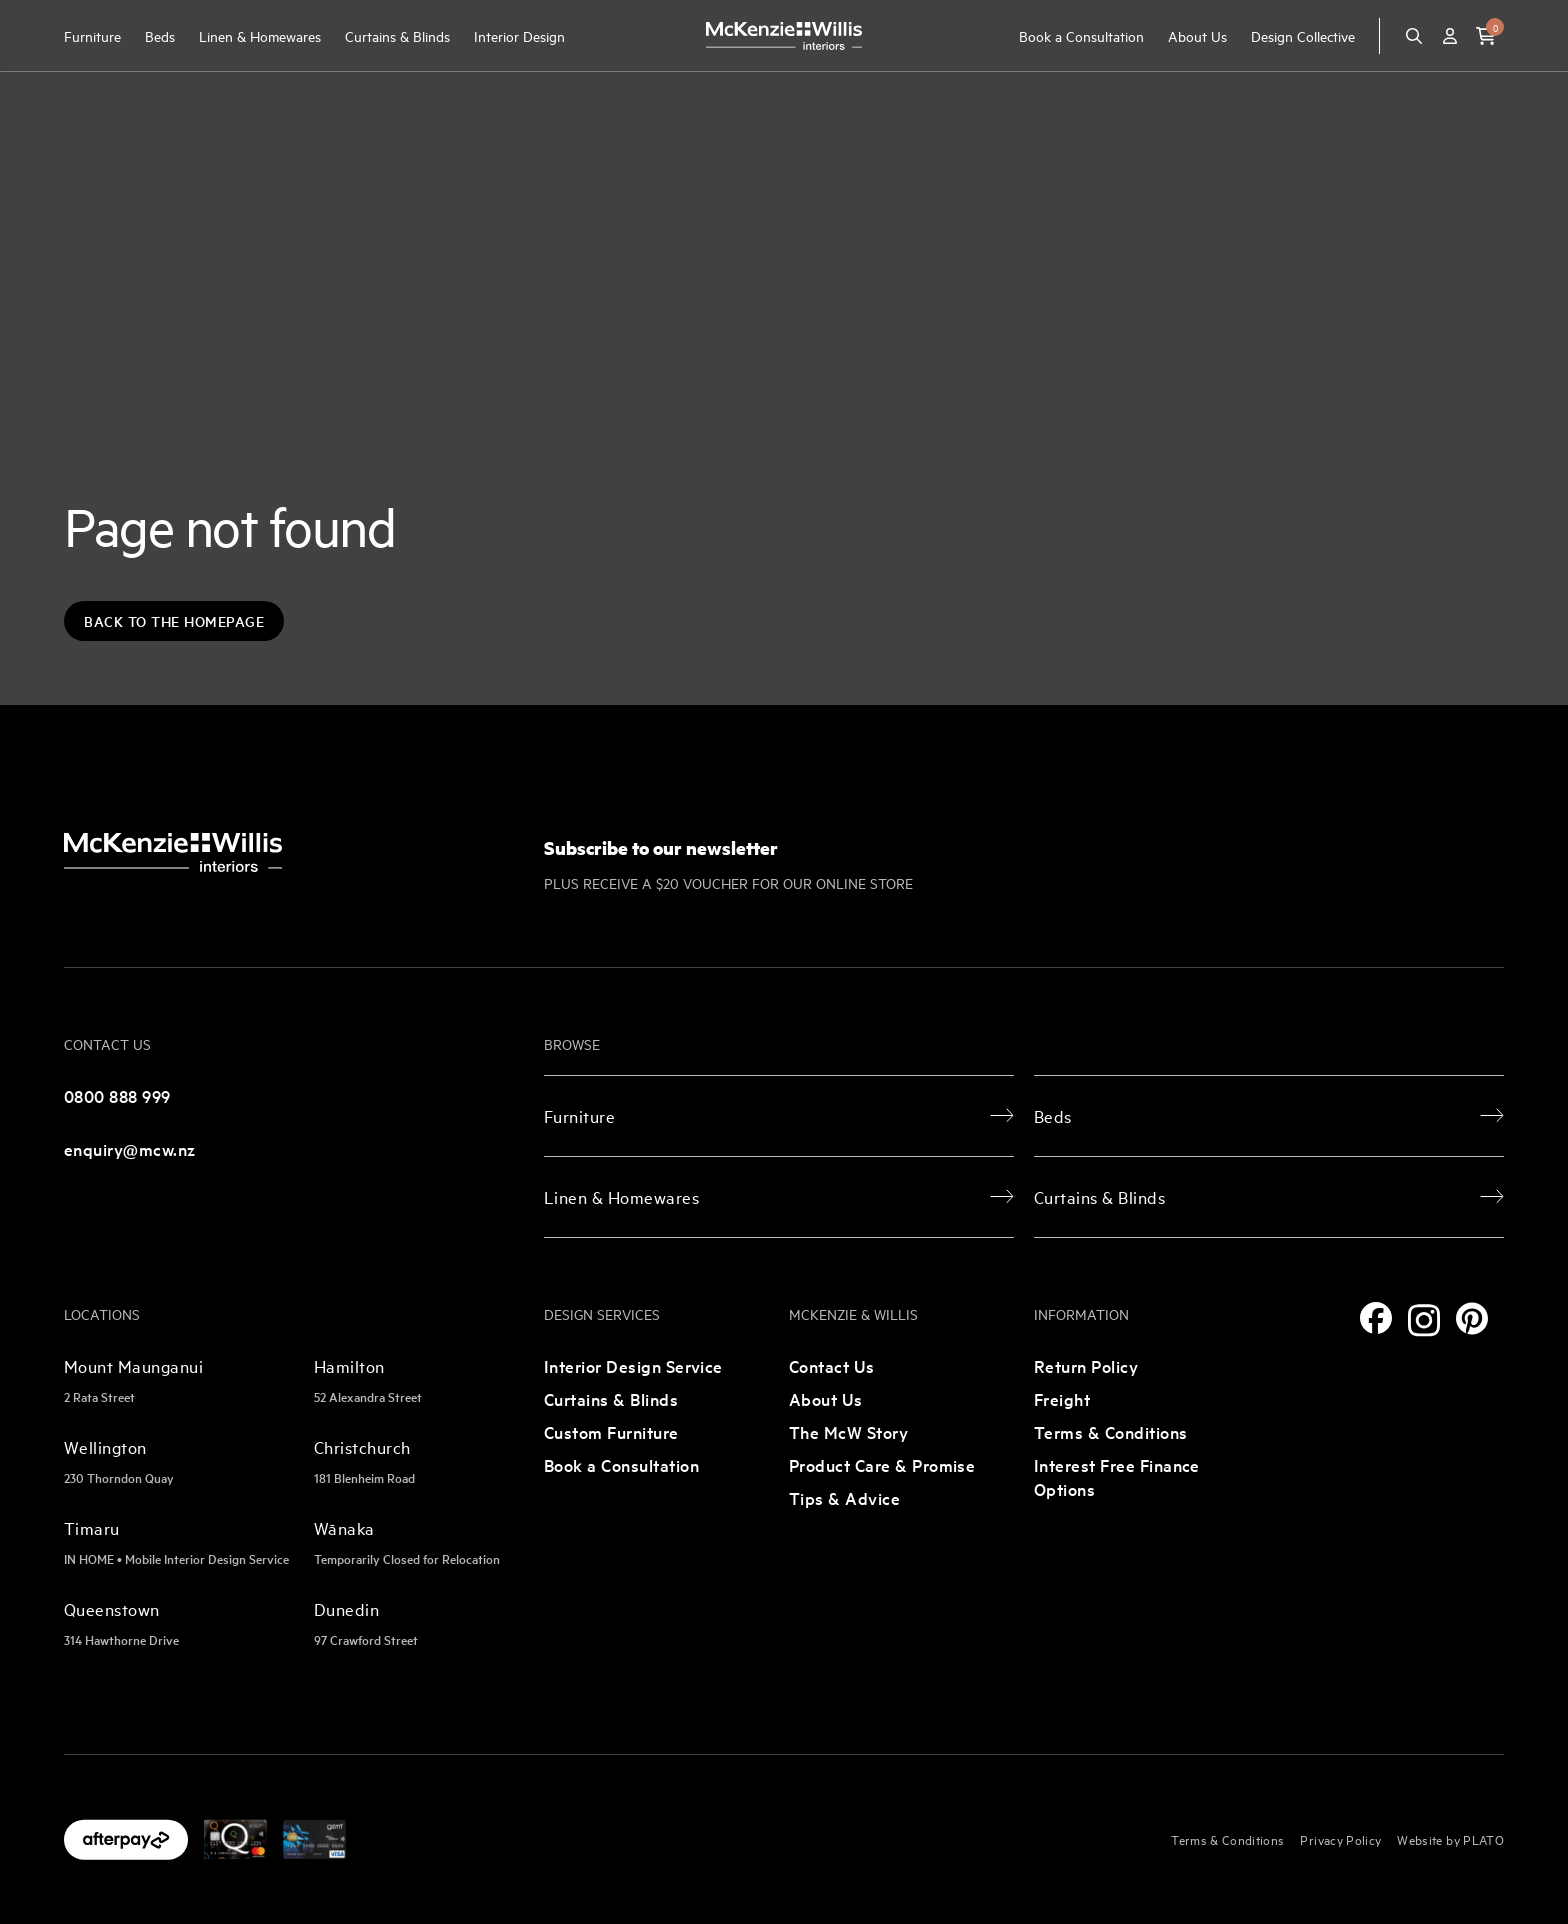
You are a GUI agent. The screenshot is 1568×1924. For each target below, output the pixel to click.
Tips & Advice (844, 1497)
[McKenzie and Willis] (784, 35)
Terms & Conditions (1111, 1431)
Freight (1062, 1398)
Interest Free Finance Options (1117, 1476)
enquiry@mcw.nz (130, 1148)
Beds (160, 35)
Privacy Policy (1340, 1839)
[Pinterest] (1472, 1318)
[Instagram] (1424, 1320)
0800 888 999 (117, 1095)
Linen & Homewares (260, 35)
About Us (1197, 35)
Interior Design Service (633, 1365)
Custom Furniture (611, 1431)
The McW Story (848, 1431)
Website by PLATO (1450, 1839)
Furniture (92, 35)
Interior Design (519, 35)
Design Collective (1303, 35)
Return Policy (1086, 1365)
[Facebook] (1376, 1318)
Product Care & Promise (882, 1464)
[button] (1486, 36)
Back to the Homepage (174, 621)
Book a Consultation (1081, 35)
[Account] (1450, 36)
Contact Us (832, 1365)
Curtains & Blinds (397, 35)
